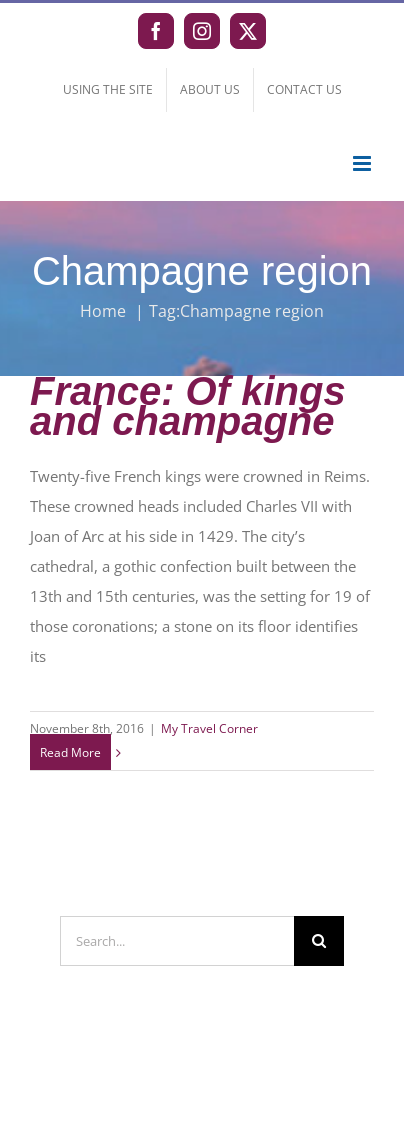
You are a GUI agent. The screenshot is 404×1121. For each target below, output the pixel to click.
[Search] (319, 941)
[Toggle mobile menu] (363, 163)
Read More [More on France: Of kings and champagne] (70, 752)
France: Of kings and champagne (188, 406)
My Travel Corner (209, 728)
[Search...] (177, 941)
